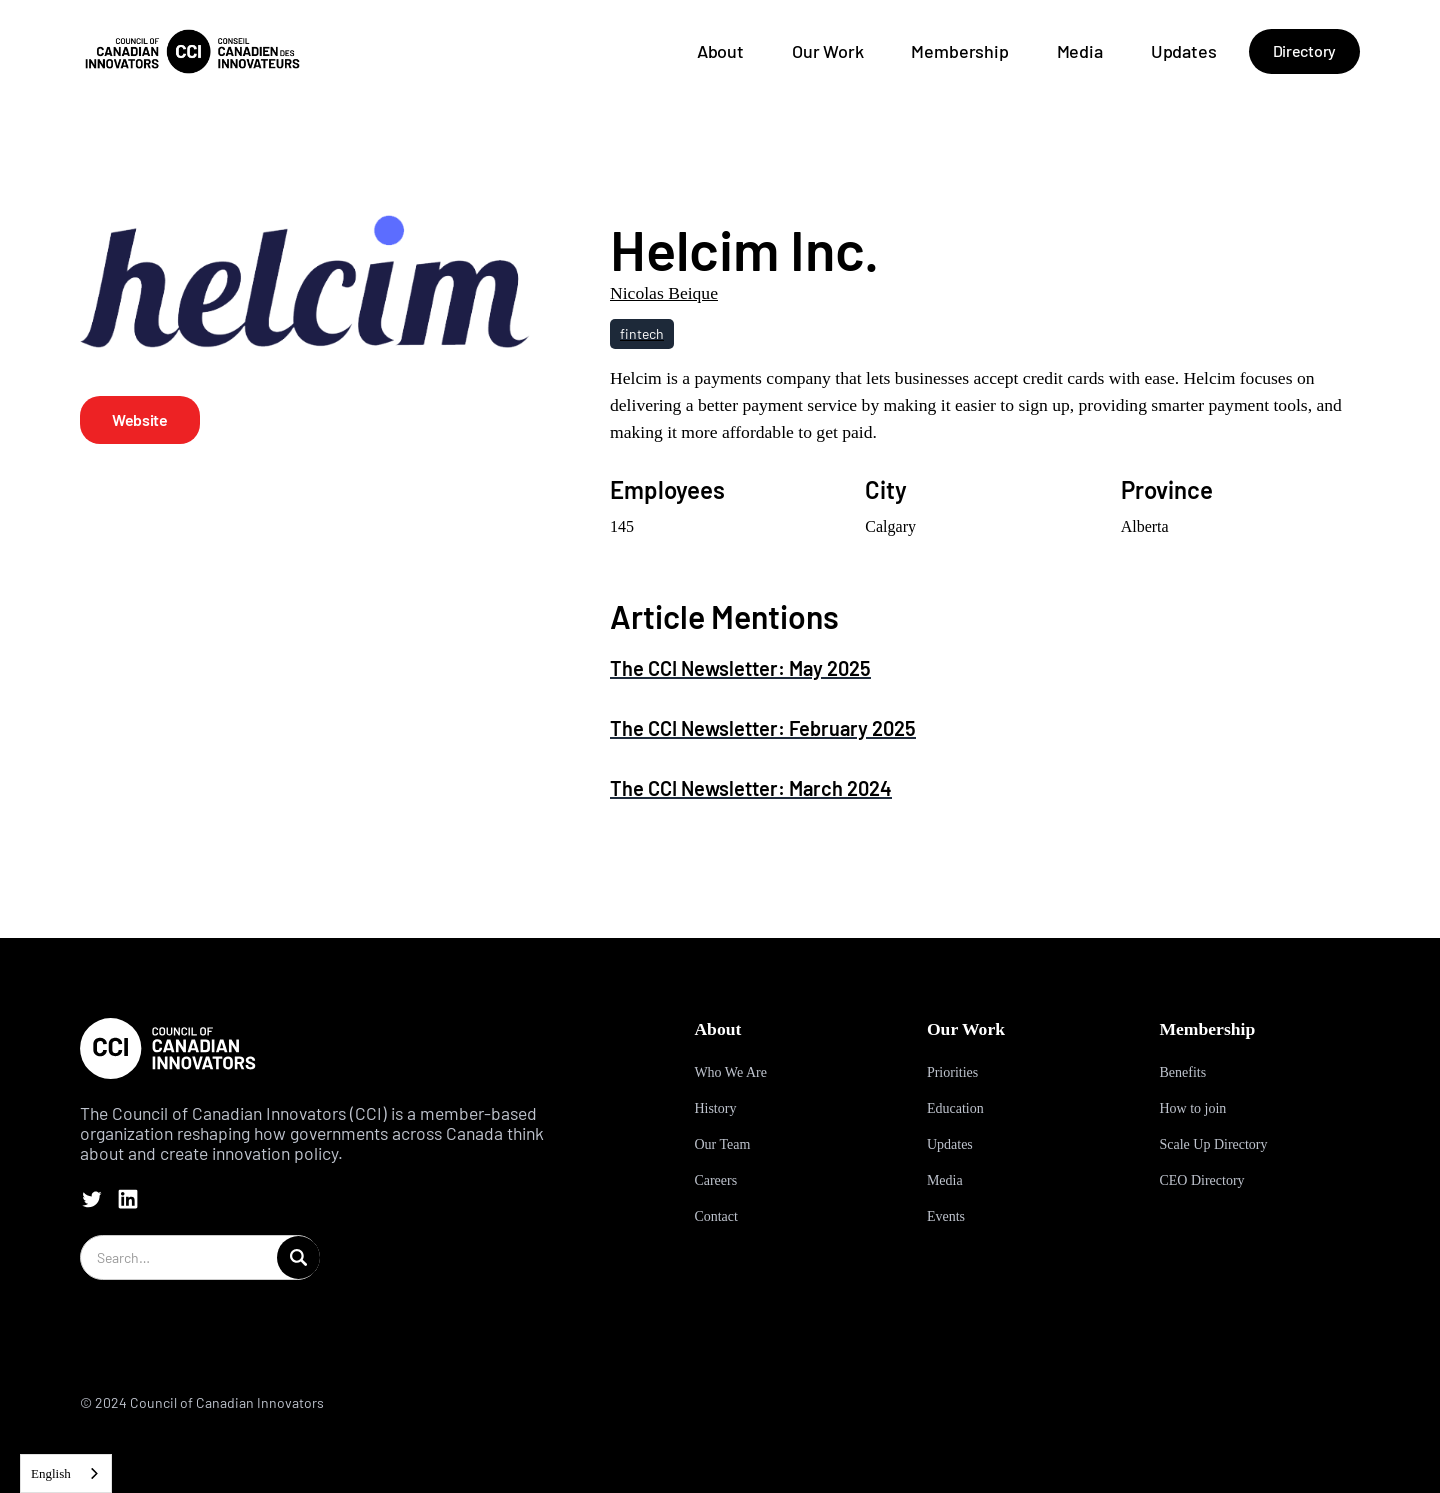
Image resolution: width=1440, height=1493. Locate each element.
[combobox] (66, 1473)
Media (1080, 51)
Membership (959, 51)
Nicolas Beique (664, 293)
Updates (1184, 51)
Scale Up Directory (1213, 1144)
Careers (715, 1180)
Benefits (1182, 1072)
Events (946, 1216)
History (715, 1108)
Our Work (828, 51)
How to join (1192, 1108)
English (51, 1473)
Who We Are (730, 1072)
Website (140, 419)
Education (955, 1108)
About (720, 51)
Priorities (952, 1072)
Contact (716, 1216)
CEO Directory (1201, 1180)
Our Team (722, 1144)
